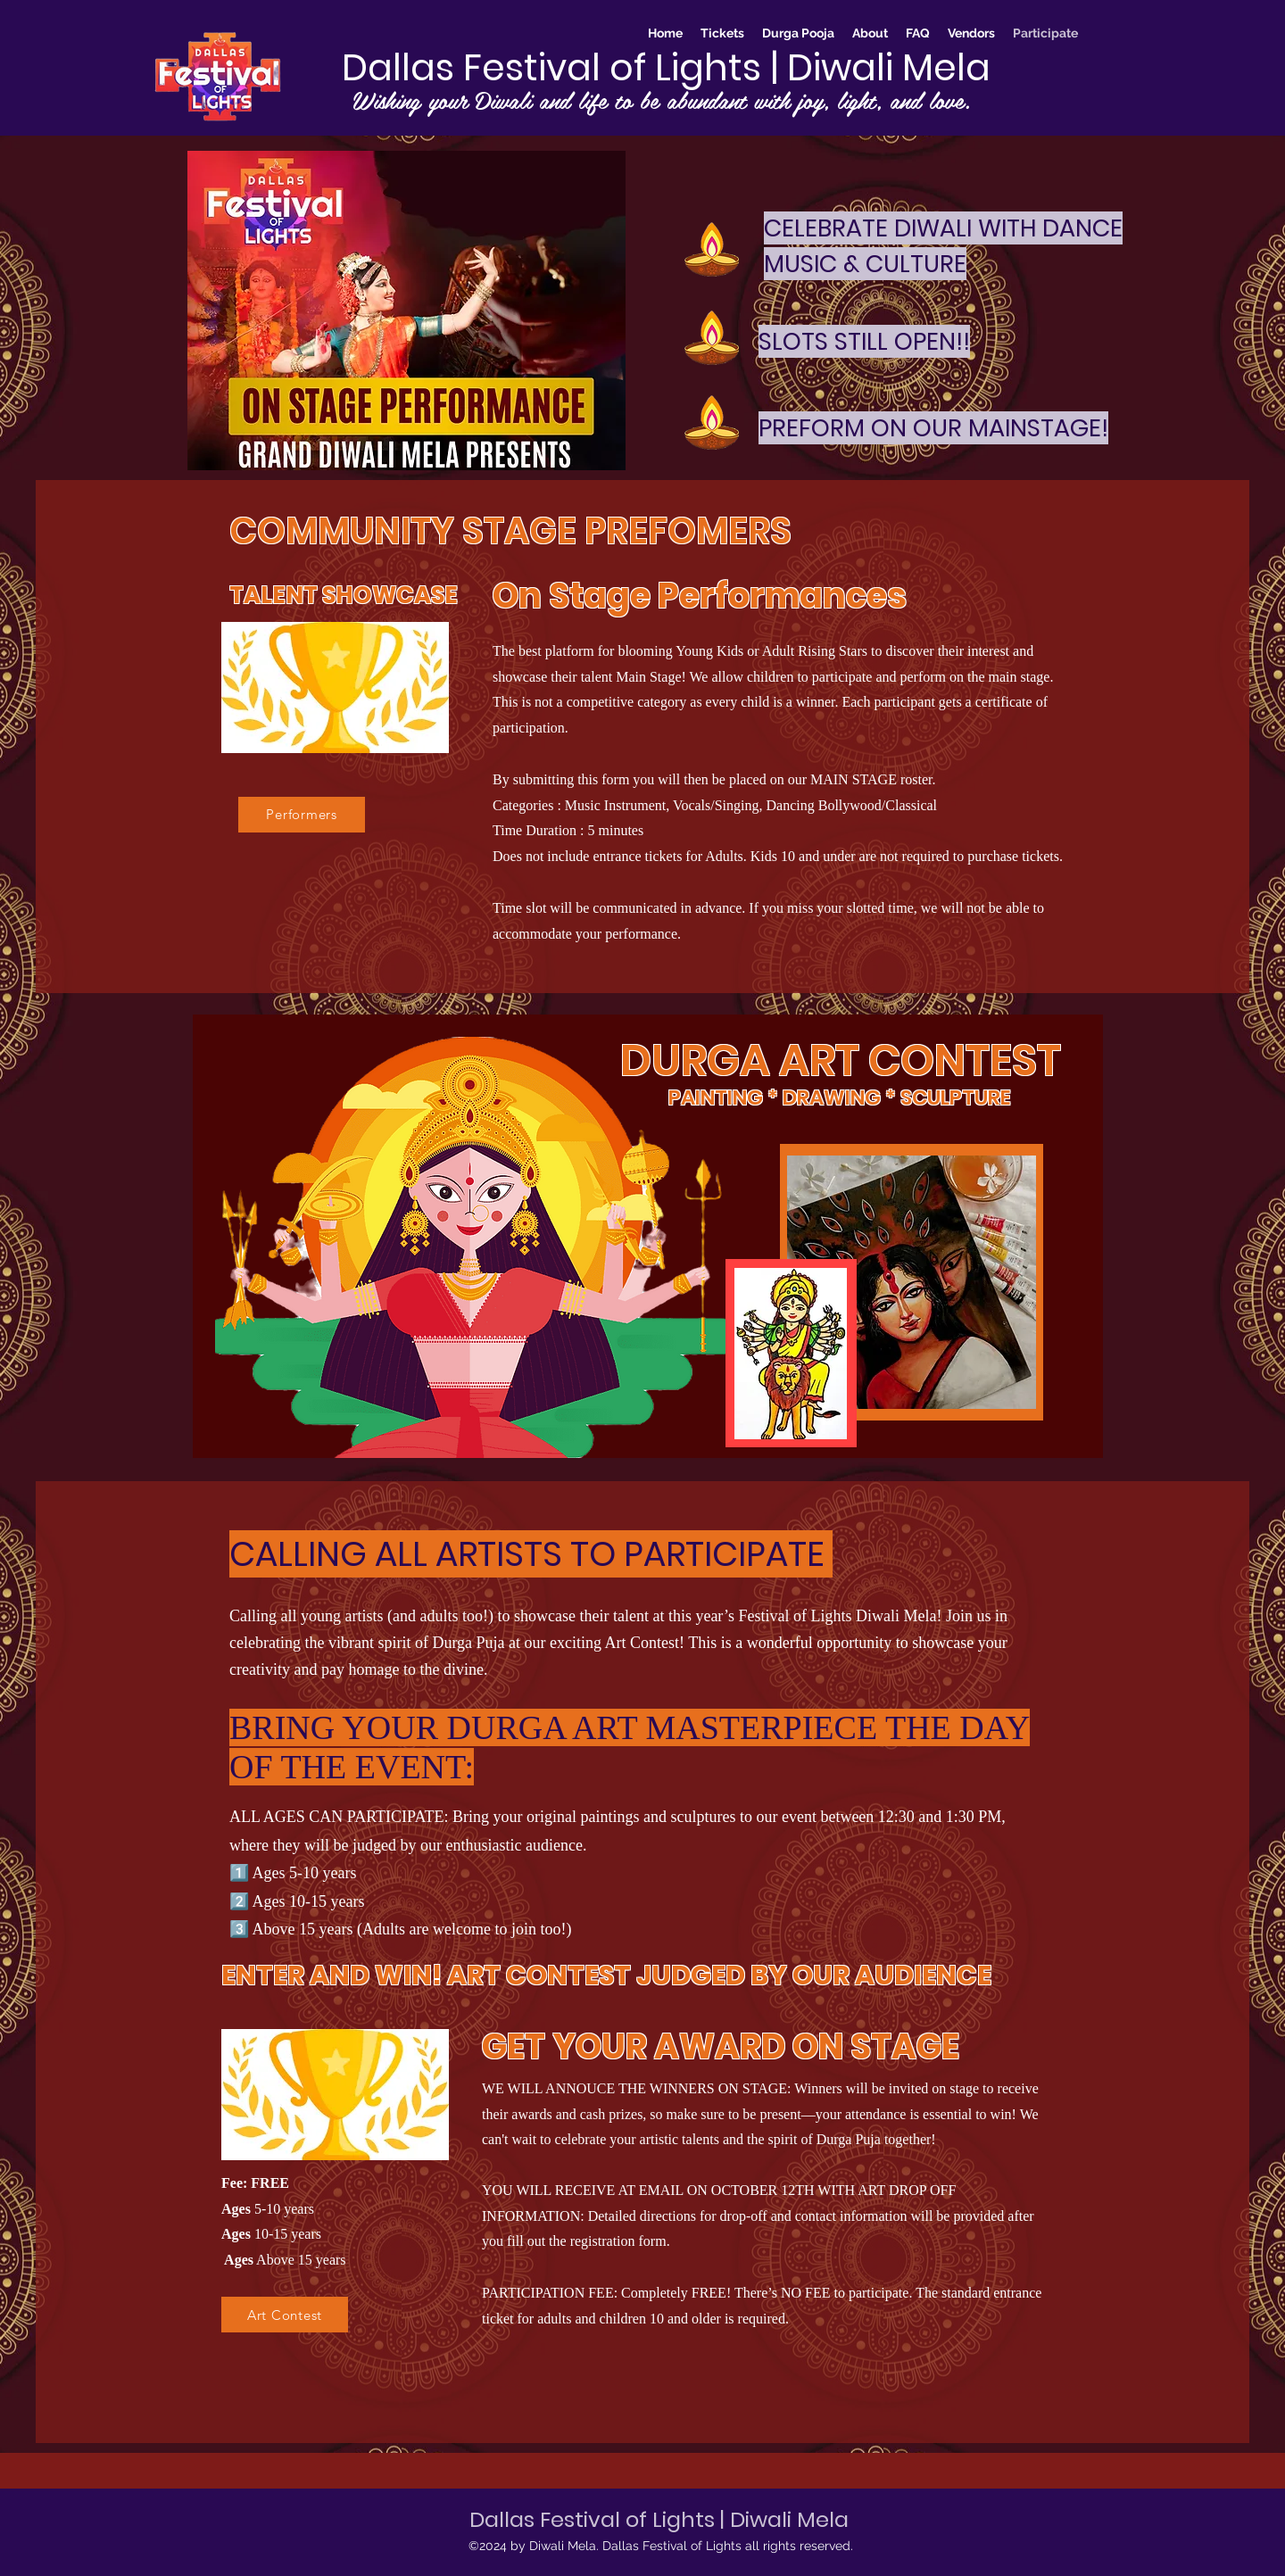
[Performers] (301, 814)
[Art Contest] (284, 2314)
